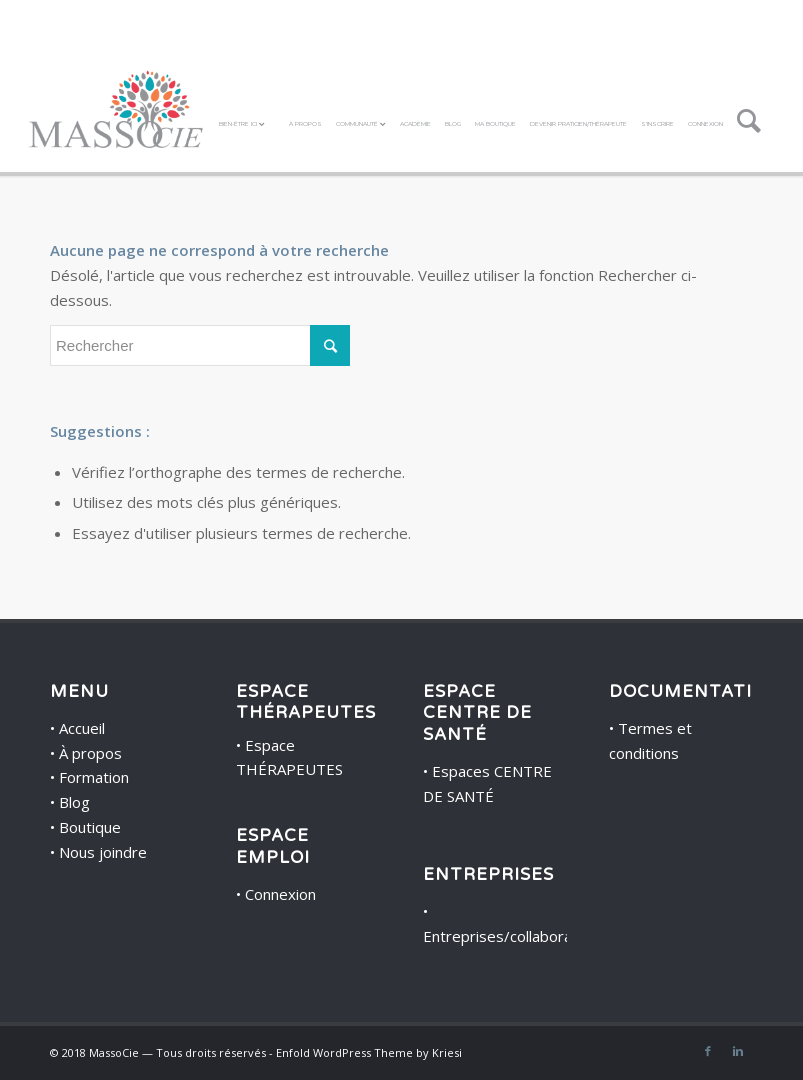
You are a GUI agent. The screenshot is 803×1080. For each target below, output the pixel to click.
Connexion (280, 894)
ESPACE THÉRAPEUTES (306, 702)
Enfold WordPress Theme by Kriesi (369, 1052)
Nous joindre (103, 852)
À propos (90, 753)
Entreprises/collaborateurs (516, 936)
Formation (94, 777)
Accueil (82, 728)
